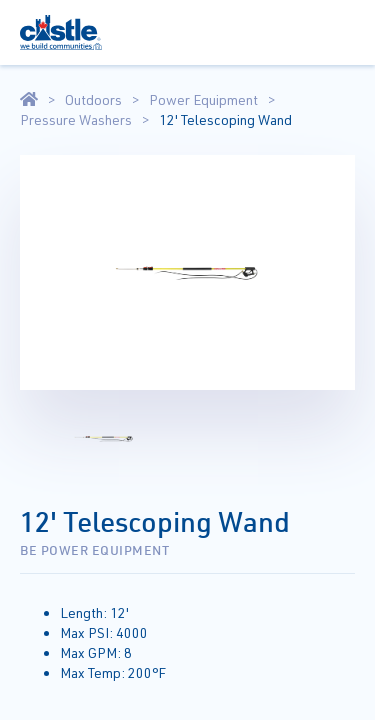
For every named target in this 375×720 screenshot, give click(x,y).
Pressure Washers (76, 120)
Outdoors (93, 100)
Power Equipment (203, 100)
